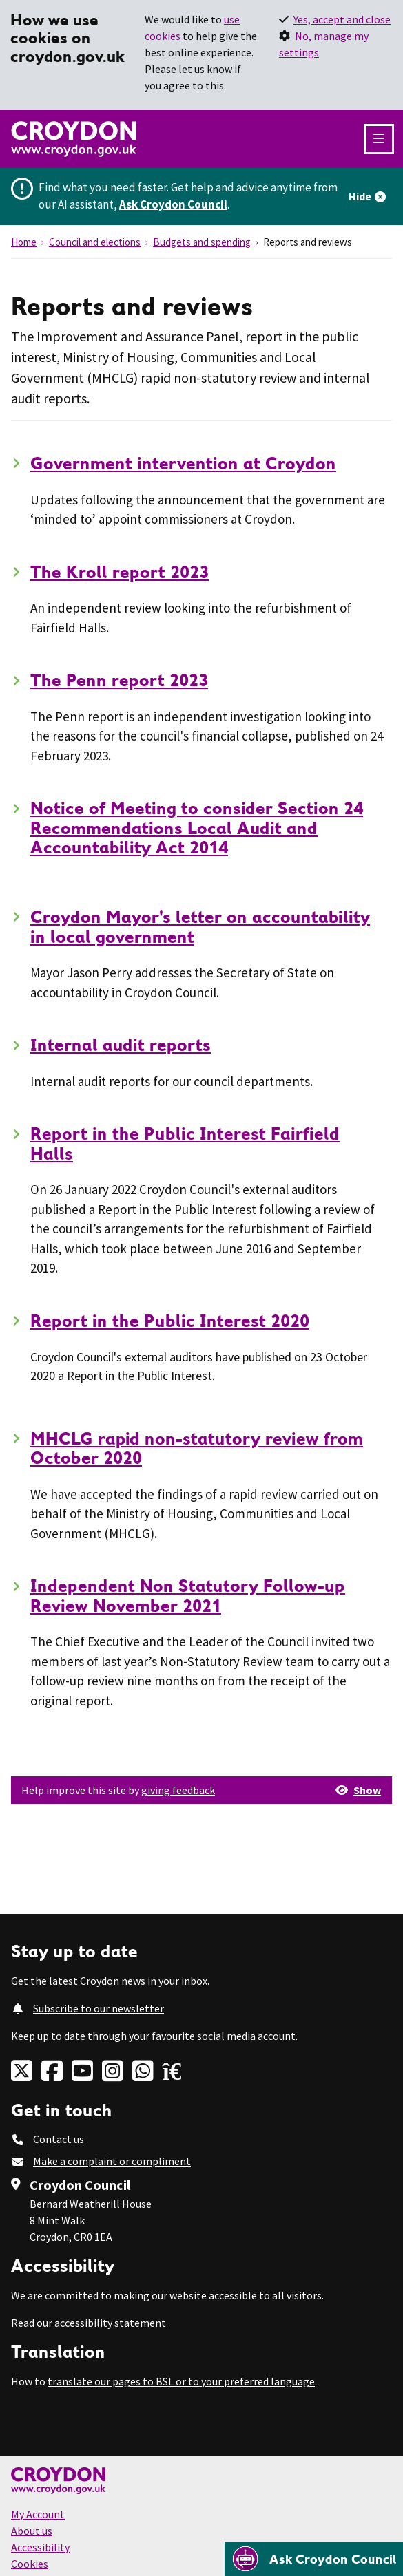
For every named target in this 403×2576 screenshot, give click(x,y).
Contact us (58, 2139)
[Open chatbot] (314, 2559)
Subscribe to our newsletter (98, 2008)
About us (31, 2530)
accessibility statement (110, 2323)
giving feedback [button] (178, 1790)
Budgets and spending (202, 241)
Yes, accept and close (342, 19)
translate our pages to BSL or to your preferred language (181, 2381)
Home (24, 241)
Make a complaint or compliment (112, 2161)
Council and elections (95, 241)
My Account (38, 2514)
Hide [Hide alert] (360, 196)
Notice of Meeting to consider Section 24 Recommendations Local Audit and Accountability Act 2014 (196, 828)
